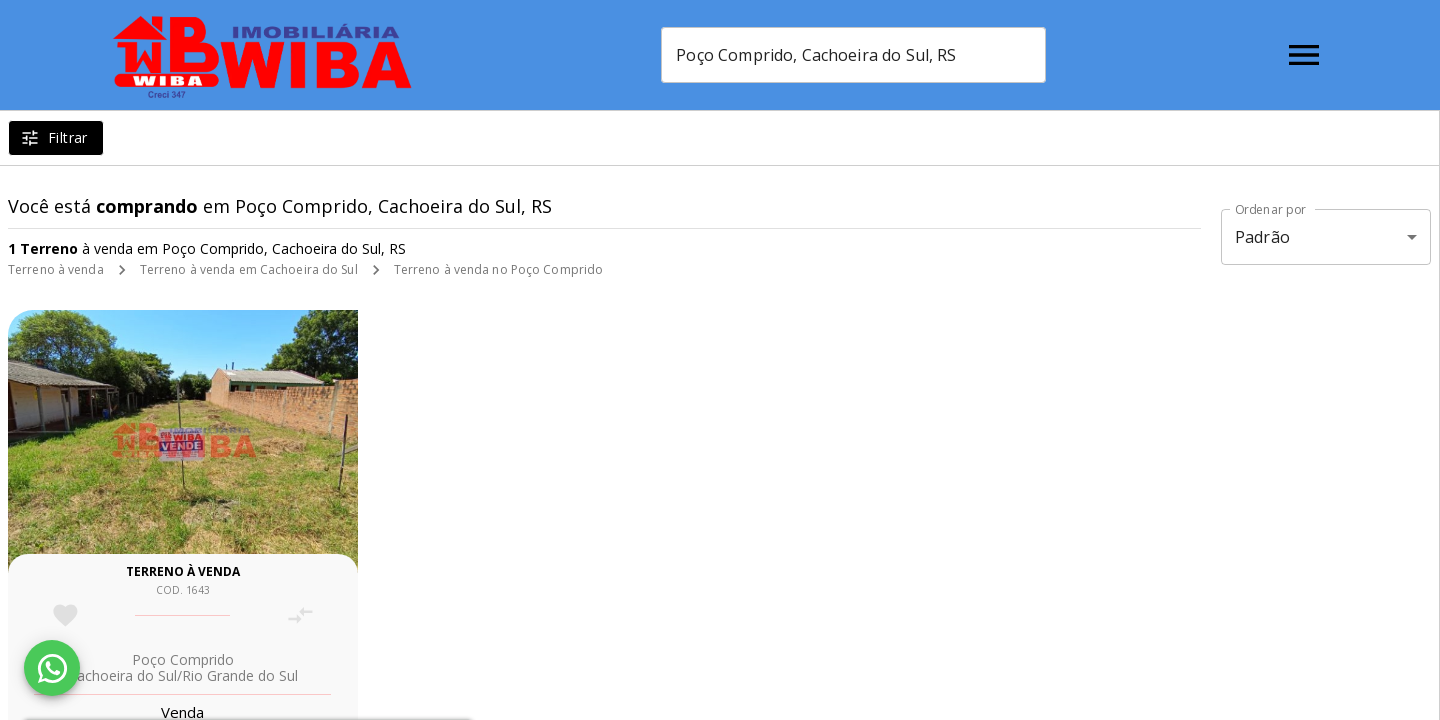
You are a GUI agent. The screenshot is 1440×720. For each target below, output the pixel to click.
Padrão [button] (1262, 237)
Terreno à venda (56, 269)
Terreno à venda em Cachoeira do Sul (249, 269)
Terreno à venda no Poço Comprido (499, 269)
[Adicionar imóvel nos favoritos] (65, 615)
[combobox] (853, 55)
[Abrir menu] (1304, 55)
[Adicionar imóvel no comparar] (300, 615)
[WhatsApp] (52, 668)
